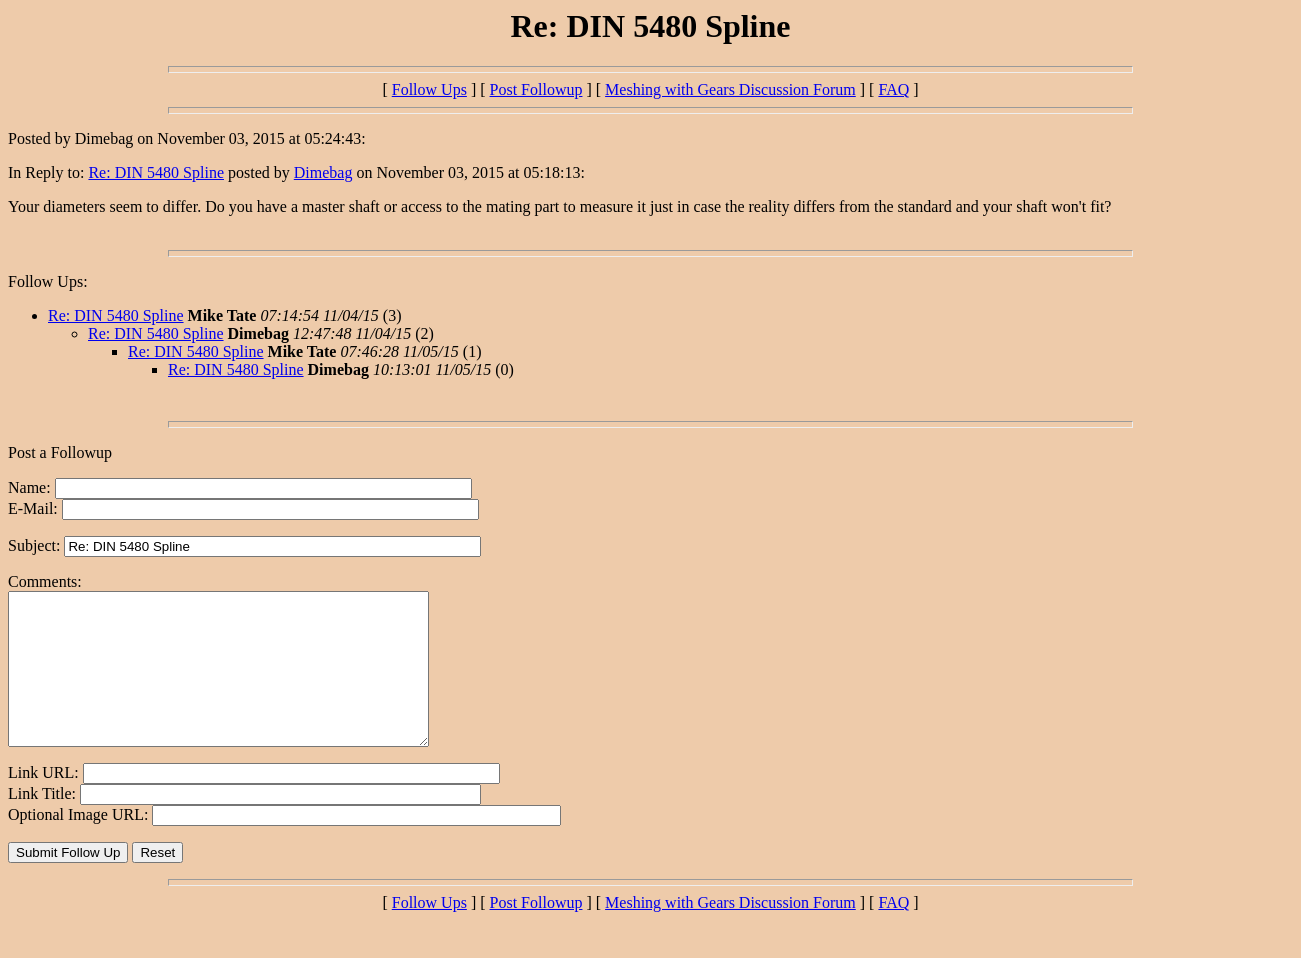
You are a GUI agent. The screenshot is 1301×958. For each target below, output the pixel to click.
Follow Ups (429, 89)
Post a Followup (60, 452)
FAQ (893, 89)
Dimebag (323, 172)
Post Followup (536, 89)
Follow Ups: (48, 281)
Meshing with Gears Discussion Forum (730, 89)
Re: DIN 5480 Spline (156, 172)
